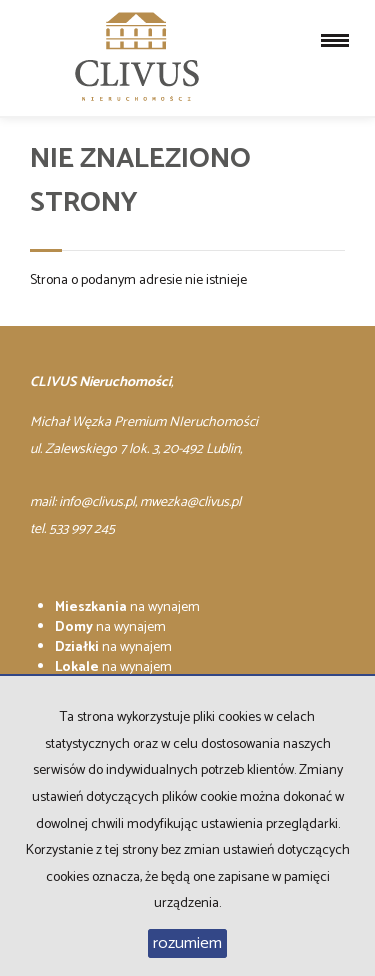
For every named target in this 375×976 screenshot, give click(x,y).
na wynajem (127, 607)
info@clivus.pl (97, 502)
